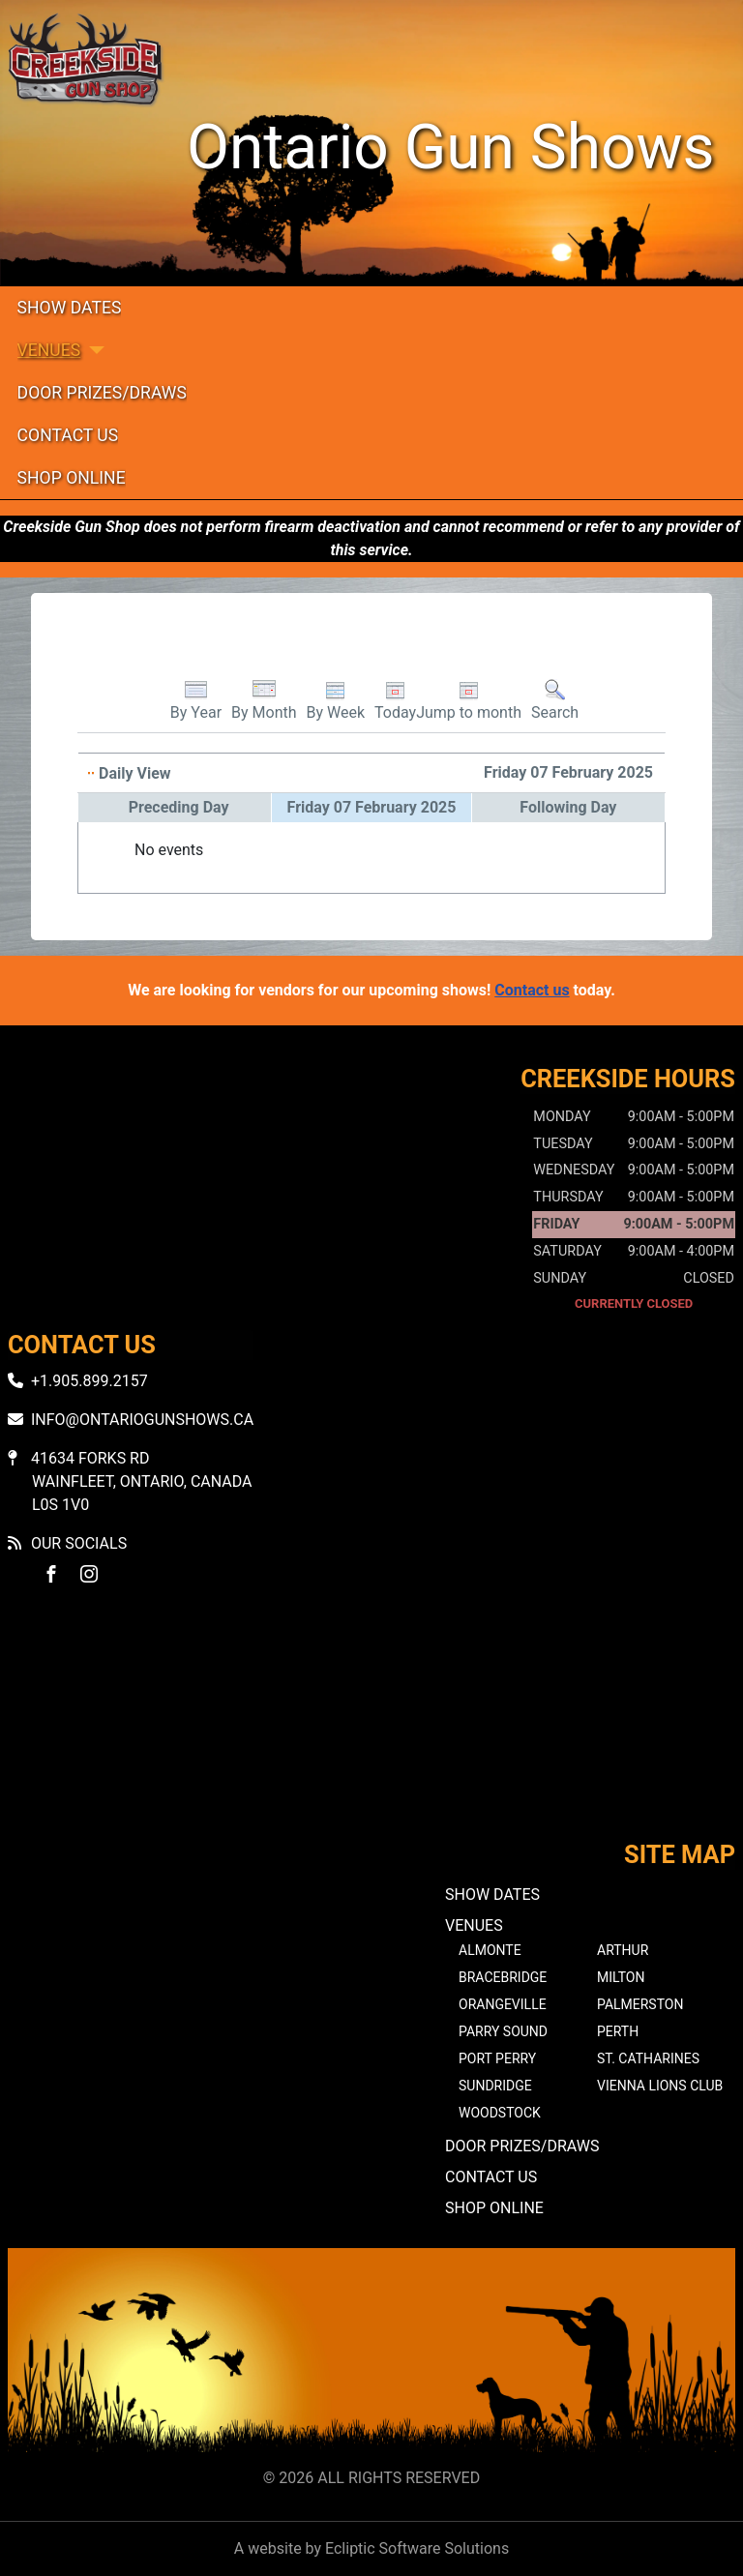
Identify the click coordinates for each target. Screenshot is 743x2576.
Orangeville (503, 2004)
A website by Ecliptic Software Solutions (371, 2548)
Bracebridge (503, 1977)
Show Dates (69, 307)
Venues (49, 350)
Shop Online (71, 478)
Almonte (490, 1950)
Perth (618, 2031)
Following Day (568, 807)
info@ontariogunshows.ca (142, 1419)
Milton (620, 1977)
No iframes (371, 1730)
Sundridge (495, 2085)
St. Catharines (648, 2058)
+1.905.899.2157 (89, 1381)
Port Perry (497, 2058)
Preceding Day (179, 807)
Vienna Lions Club (660, 2085)
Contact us (531, 990)
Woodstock (500, 2112)
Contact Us (68, 435)
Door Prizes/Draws (102, 392)
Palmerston (640, 2004)
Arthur (622, 1950)
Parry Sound (503, 2031)
